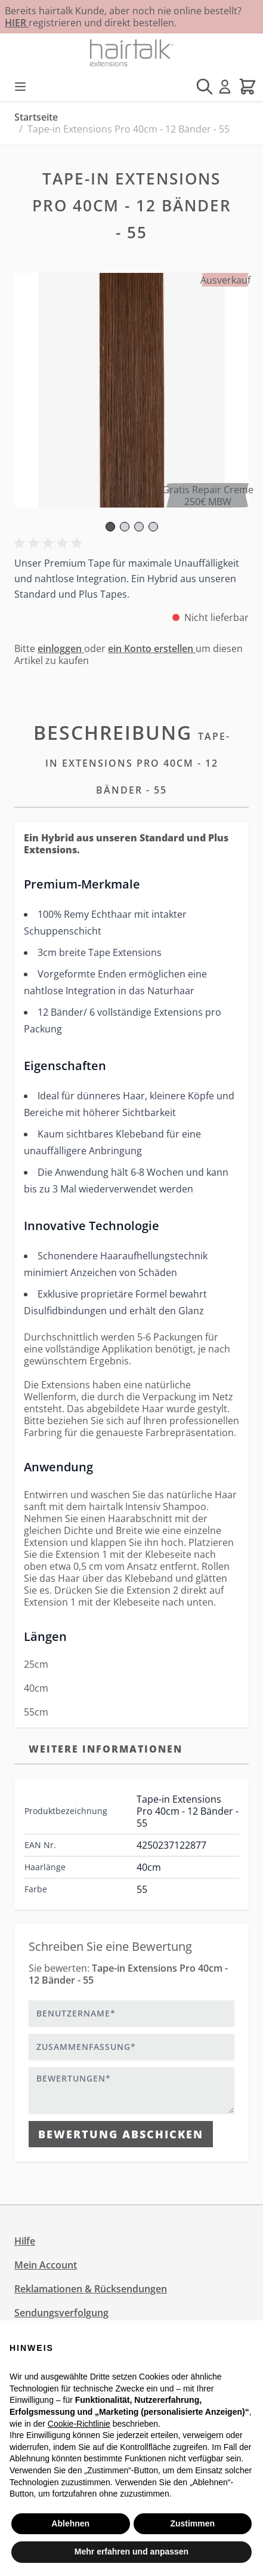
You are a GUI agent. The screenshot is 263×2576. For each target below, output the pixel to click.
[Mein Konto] (225, 86)
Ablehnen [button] (70, 2523)
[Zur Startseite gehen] (131, 52)
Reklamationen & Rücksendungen (90, 2288)
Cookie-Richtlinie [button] (79, 2424)
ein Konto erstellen (152, 648)
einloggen (61, 648)
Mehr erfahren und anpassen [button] (131, 2551)
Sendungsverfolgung (61, 2312)
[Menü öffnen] (20, 86)
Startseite (36, 117)
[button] (50, 543)
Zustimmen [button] (192, 2523)
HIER (17, 22)
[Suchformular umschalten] (204, 86)
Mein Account (45, 2264)
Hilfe (24, 2241)
